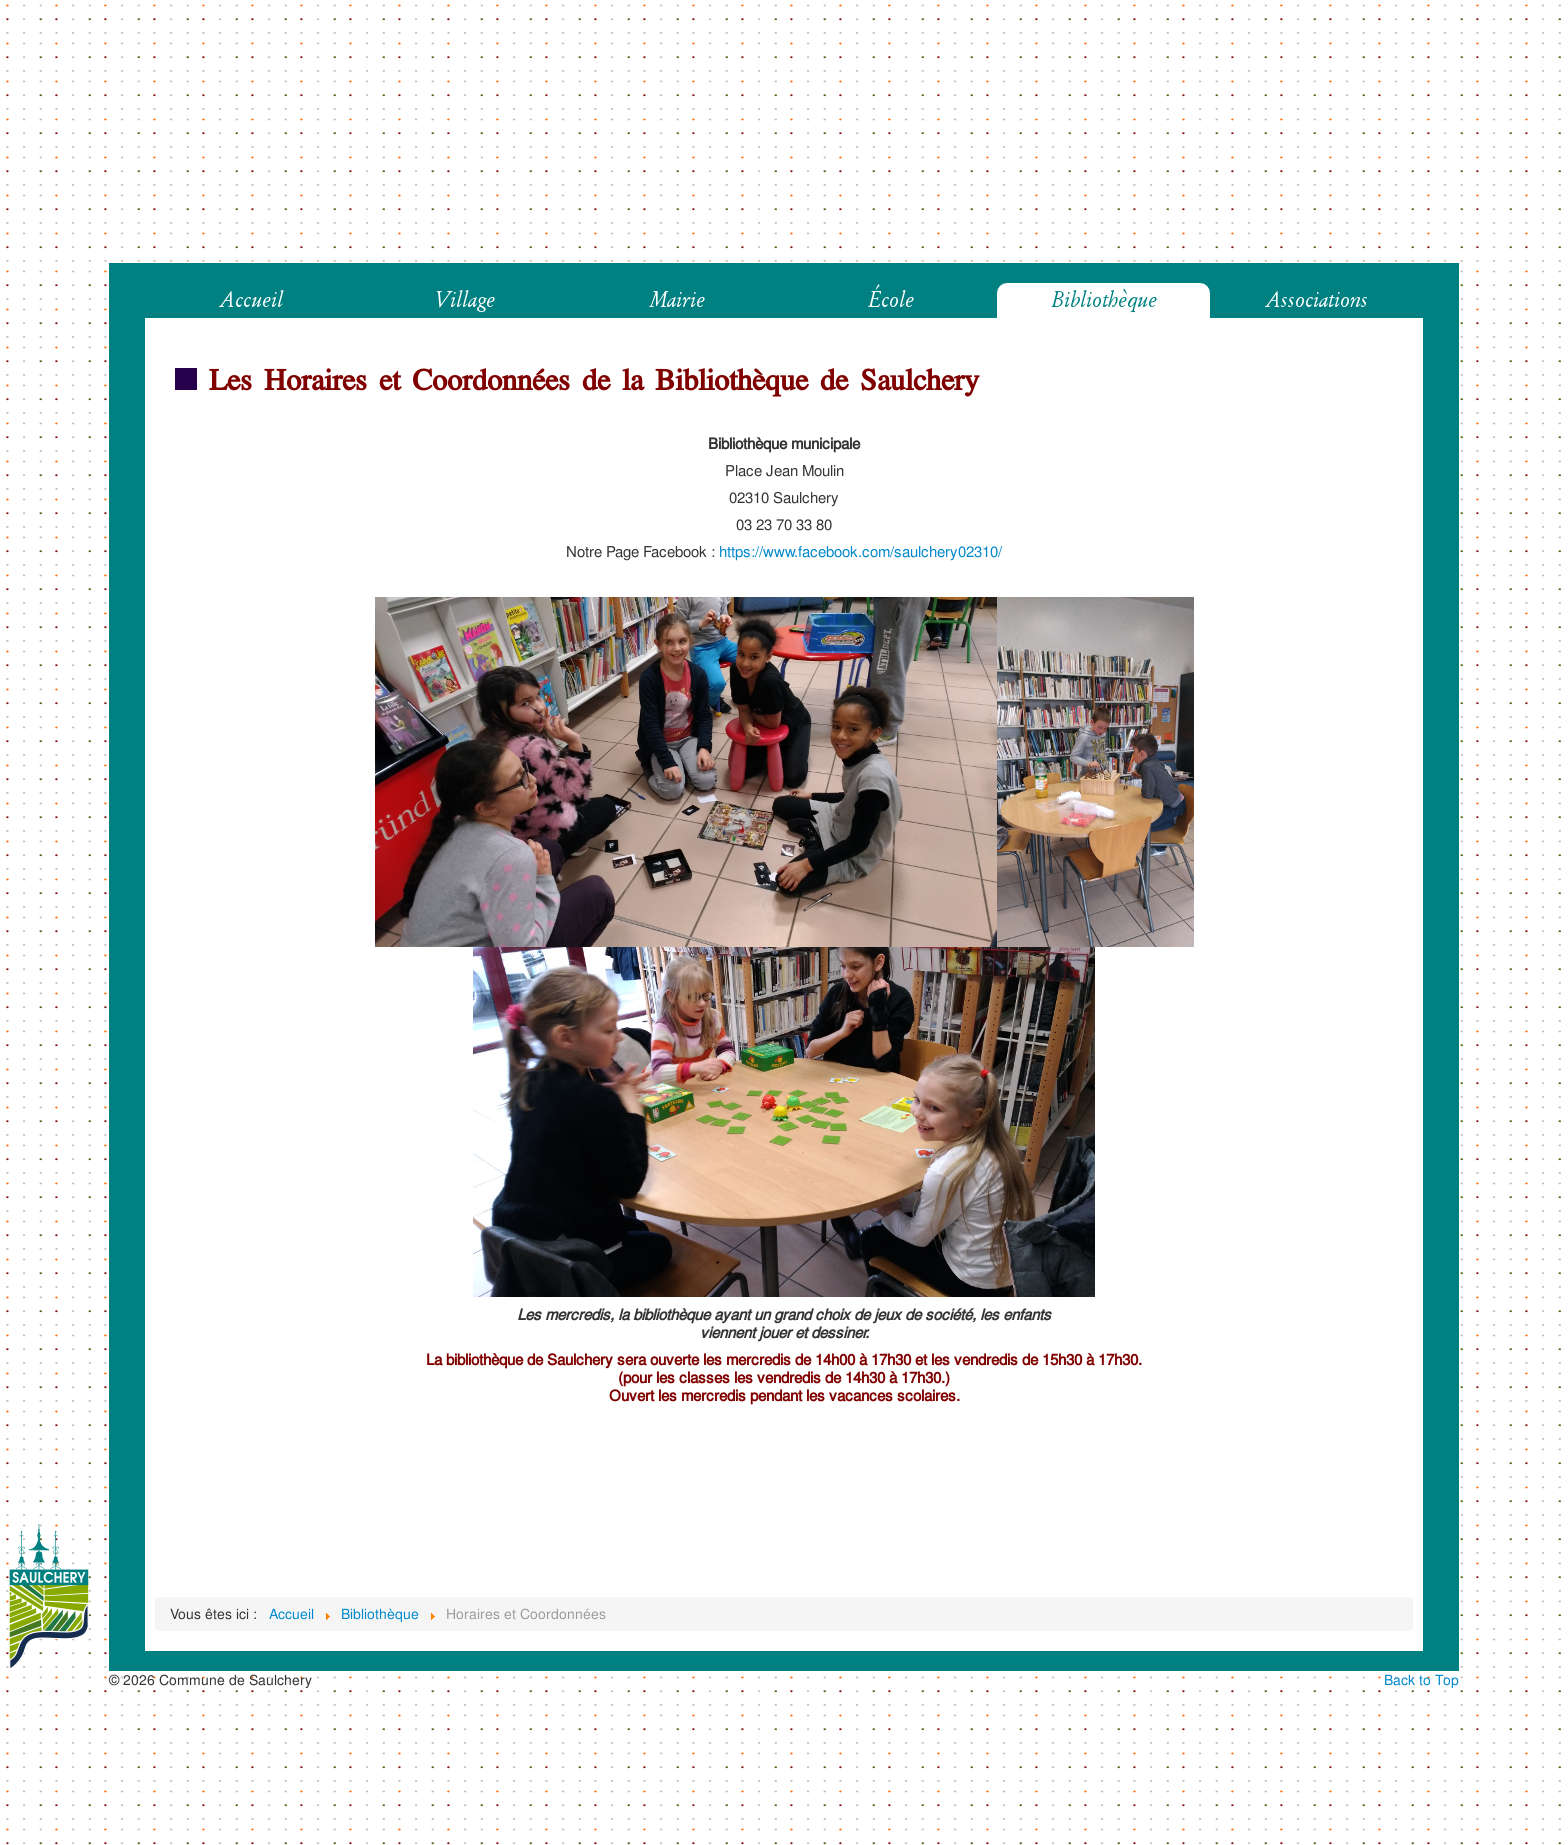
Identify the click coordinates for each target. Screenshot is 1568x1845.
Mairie (677, 300)
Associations (1317, 300)
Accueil (251, 300)
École (891, 300)
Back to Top (1421, 1679)
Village (464, 300)
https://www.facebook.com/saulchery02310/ (860, 551)
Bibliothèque (1104, 300)
